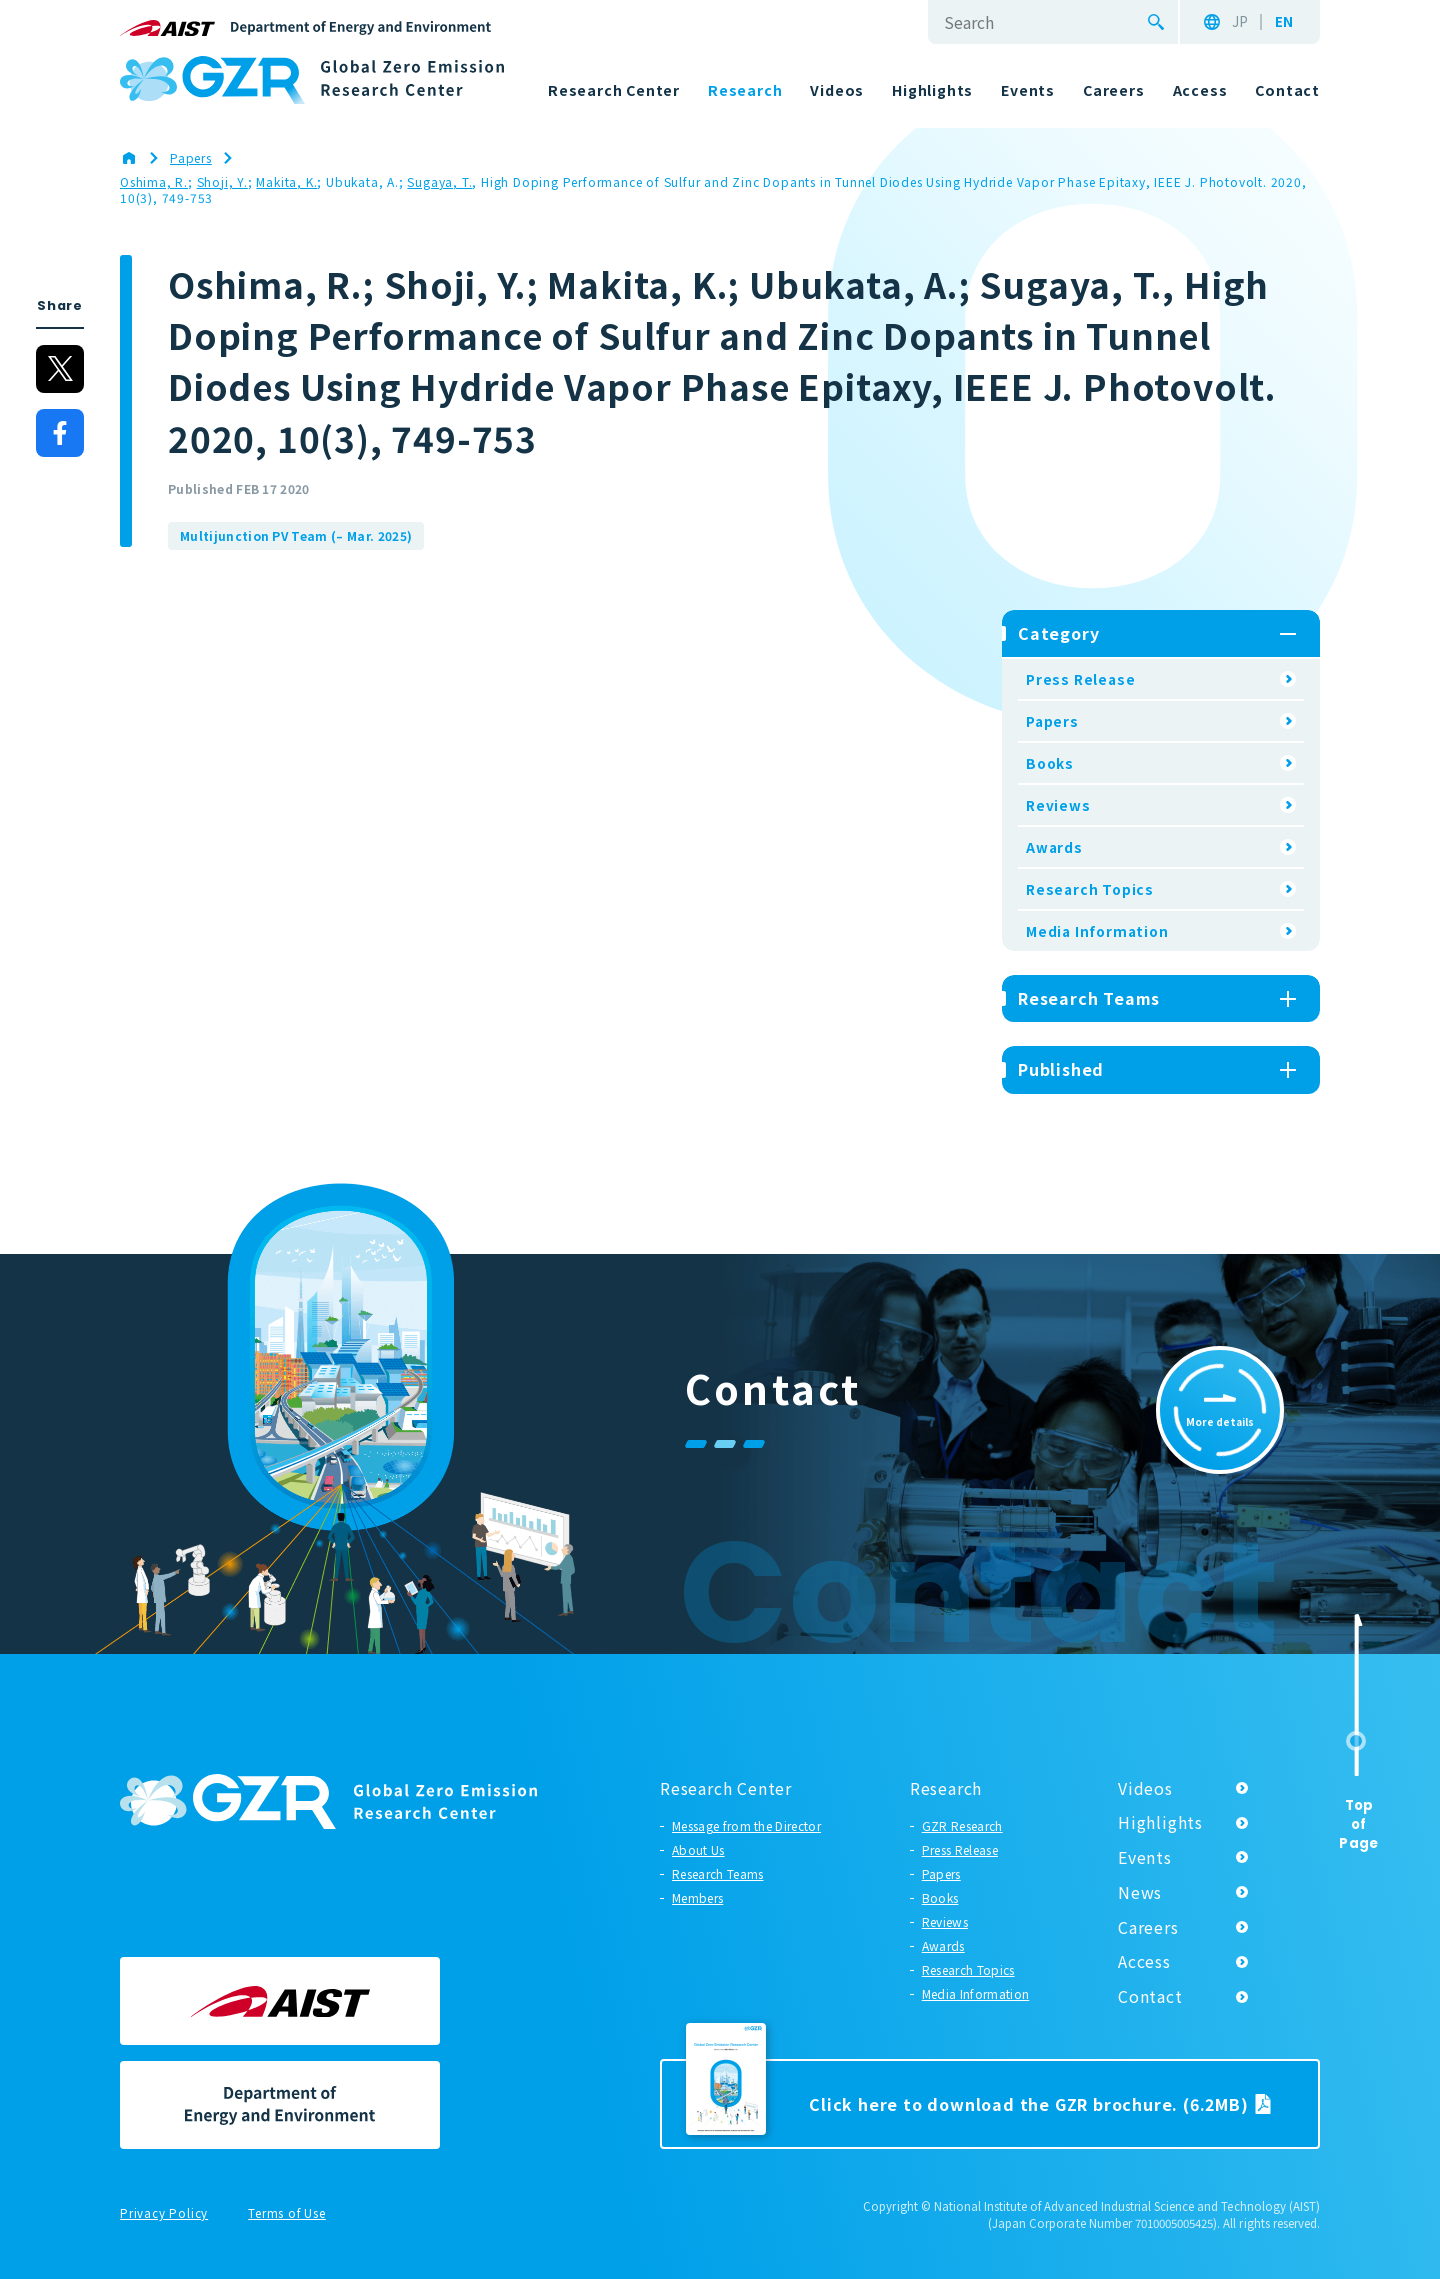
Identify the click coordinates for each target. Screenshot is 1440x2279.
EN (1284, 22)
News (1140, 1892)
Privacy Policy (164, 2214)
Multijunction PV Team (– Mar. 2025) (296, 535)
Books (1050, 763)
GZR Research (962, 1825)
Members (697, 1897)
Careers (1148, 1927)
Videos (1145, 1788)
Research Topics (1090, 889)
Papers (1052, 721)
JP (1240, 22)
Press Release (1080, 679)
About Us (698, 1849)
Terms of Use (287, 2214)
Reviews (1058, 805)
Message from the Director (746, 1825)
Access (1144, 1961)
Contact (1150, 1996)
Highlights (1160, 1822)
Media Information (1097, 931)
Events (1145, 1857)
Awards (1054, 847)
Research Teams (717, 1873)
